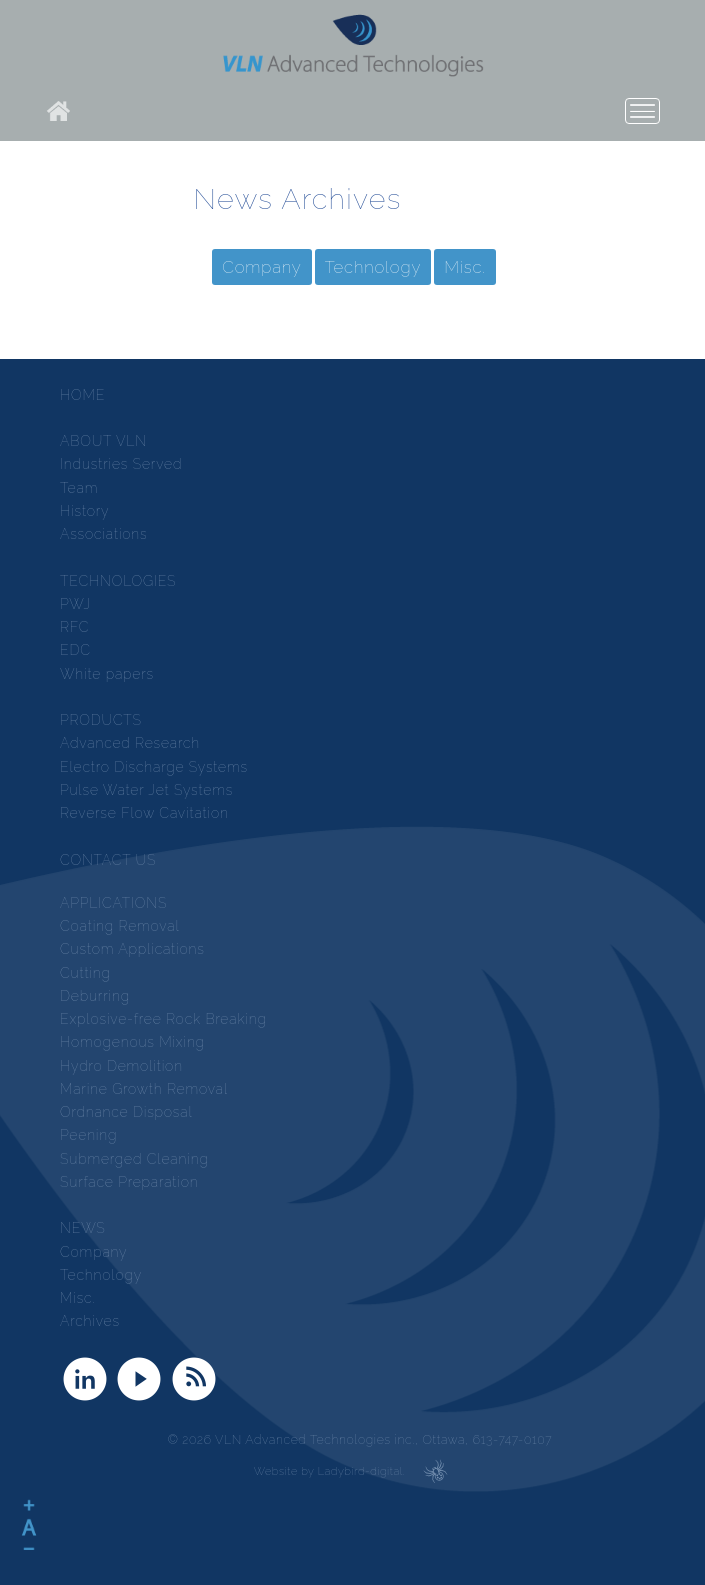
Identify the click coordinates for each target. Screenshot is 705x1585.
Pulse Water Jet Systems (146, 790)
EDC (75, 650)
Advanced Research (130, 743)
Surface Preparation (129, 1182)
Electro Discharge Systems (154, 767)
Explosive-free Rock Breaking (163, 1019)
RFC (74, 627)
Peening (88, 1135)
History (84, 511)
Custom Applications (132, 949)
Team (79, 488)
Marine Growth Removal (144, 1089)
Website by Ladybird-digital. (329, 1471)
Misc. (465, 267)
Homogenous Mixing (132, 1042)
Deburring (95, 996)
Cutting (85, 973)
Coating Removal (120, 926)
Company (261, 267)
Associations (104, 534)
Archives (90, 1321)
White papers (107, 674)
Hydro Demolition (121, 1066)
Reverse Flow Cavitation (144, 813)
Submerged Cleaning (134, 1159)
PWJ (75, 604)
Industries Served (121, 464)
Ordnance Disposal (126, 1112)
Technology (373, 267)
